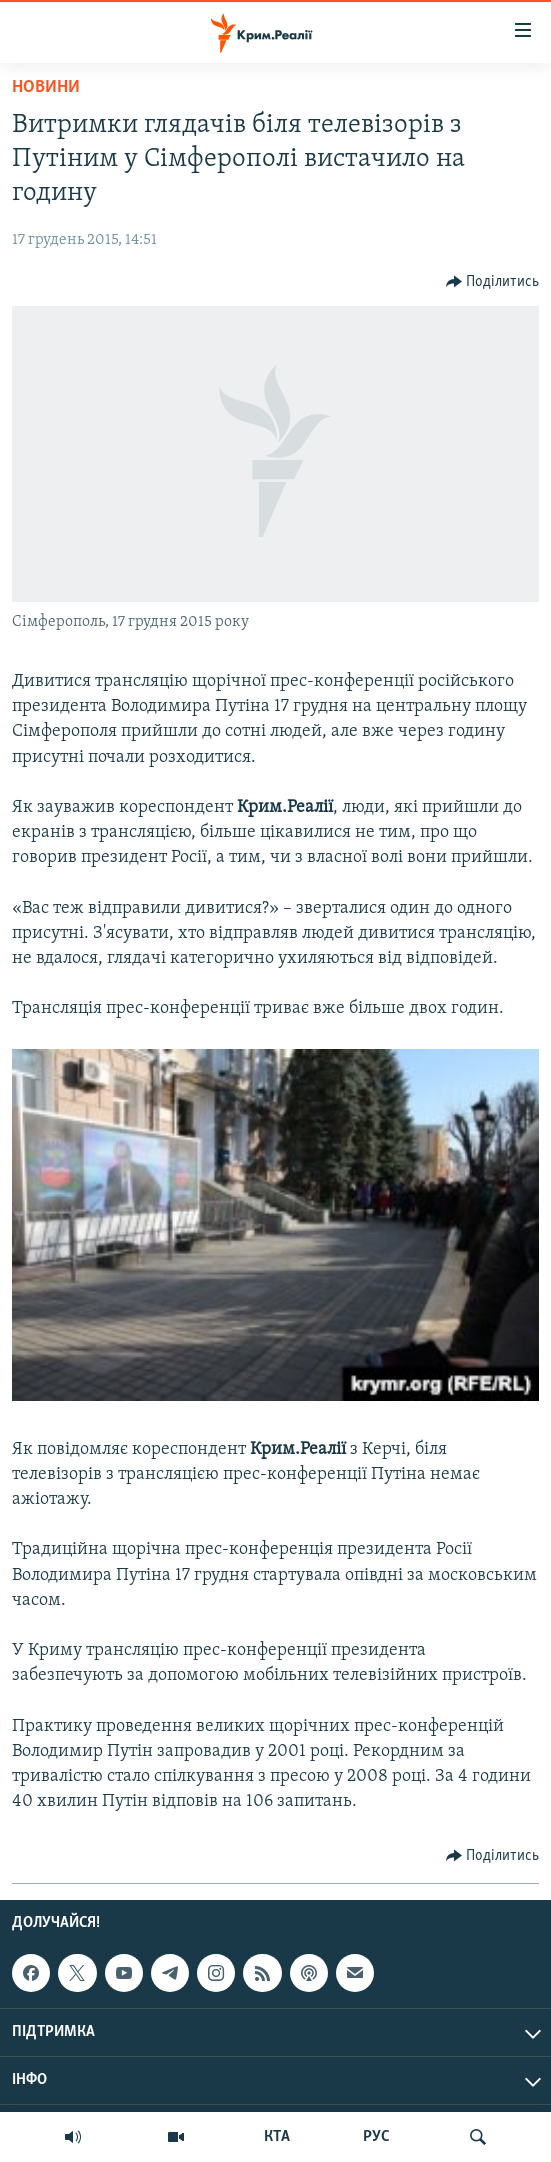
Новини (46, 87)
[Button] (493, 282)
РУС (376, 2137)
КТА (277, 2137)
